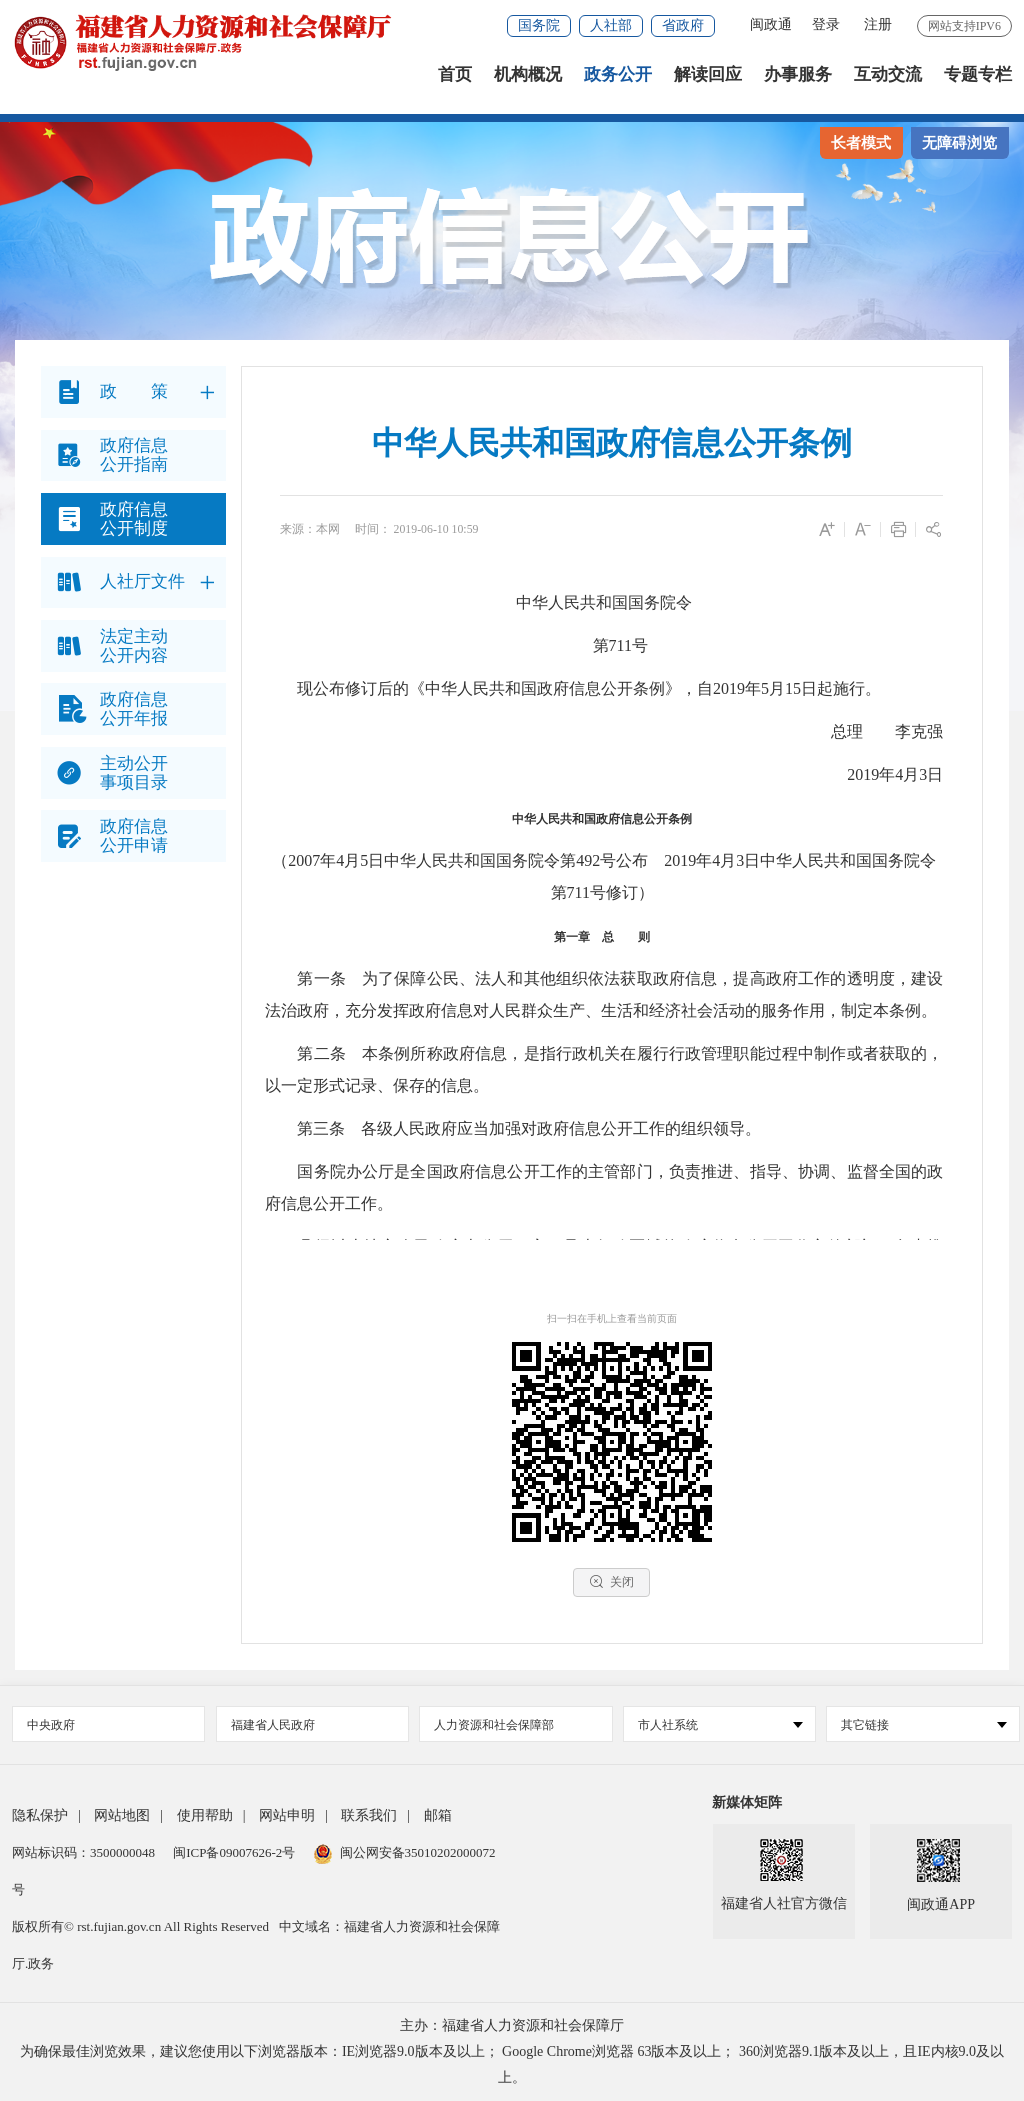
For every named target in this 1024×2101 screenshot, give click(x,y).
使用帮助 (205, 1815)
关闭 (611, 1581)
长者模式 (861, 143)
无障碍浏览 (959, 143)
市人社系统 (720, 1725)
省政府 (683, 25)
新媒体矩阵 (747, 1802)
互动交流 (888, 79)
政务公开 (618, 79)
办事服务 (798, 79)
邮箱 (438, 1815)
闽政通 (771, 24)
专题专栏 (978, 79)
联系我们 (369, 1815)
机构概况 (528, 79)
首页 (455, 79)
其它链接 (923, 1725)
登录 (826, 24)
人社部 (611, 25)
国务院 (539, 25)
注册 (878, 24)
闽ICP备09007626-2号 (234, 1852)
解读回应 (708, 79)
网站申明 (287, 1815)
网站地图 (122, 1815)
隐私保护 (40, 1815)
